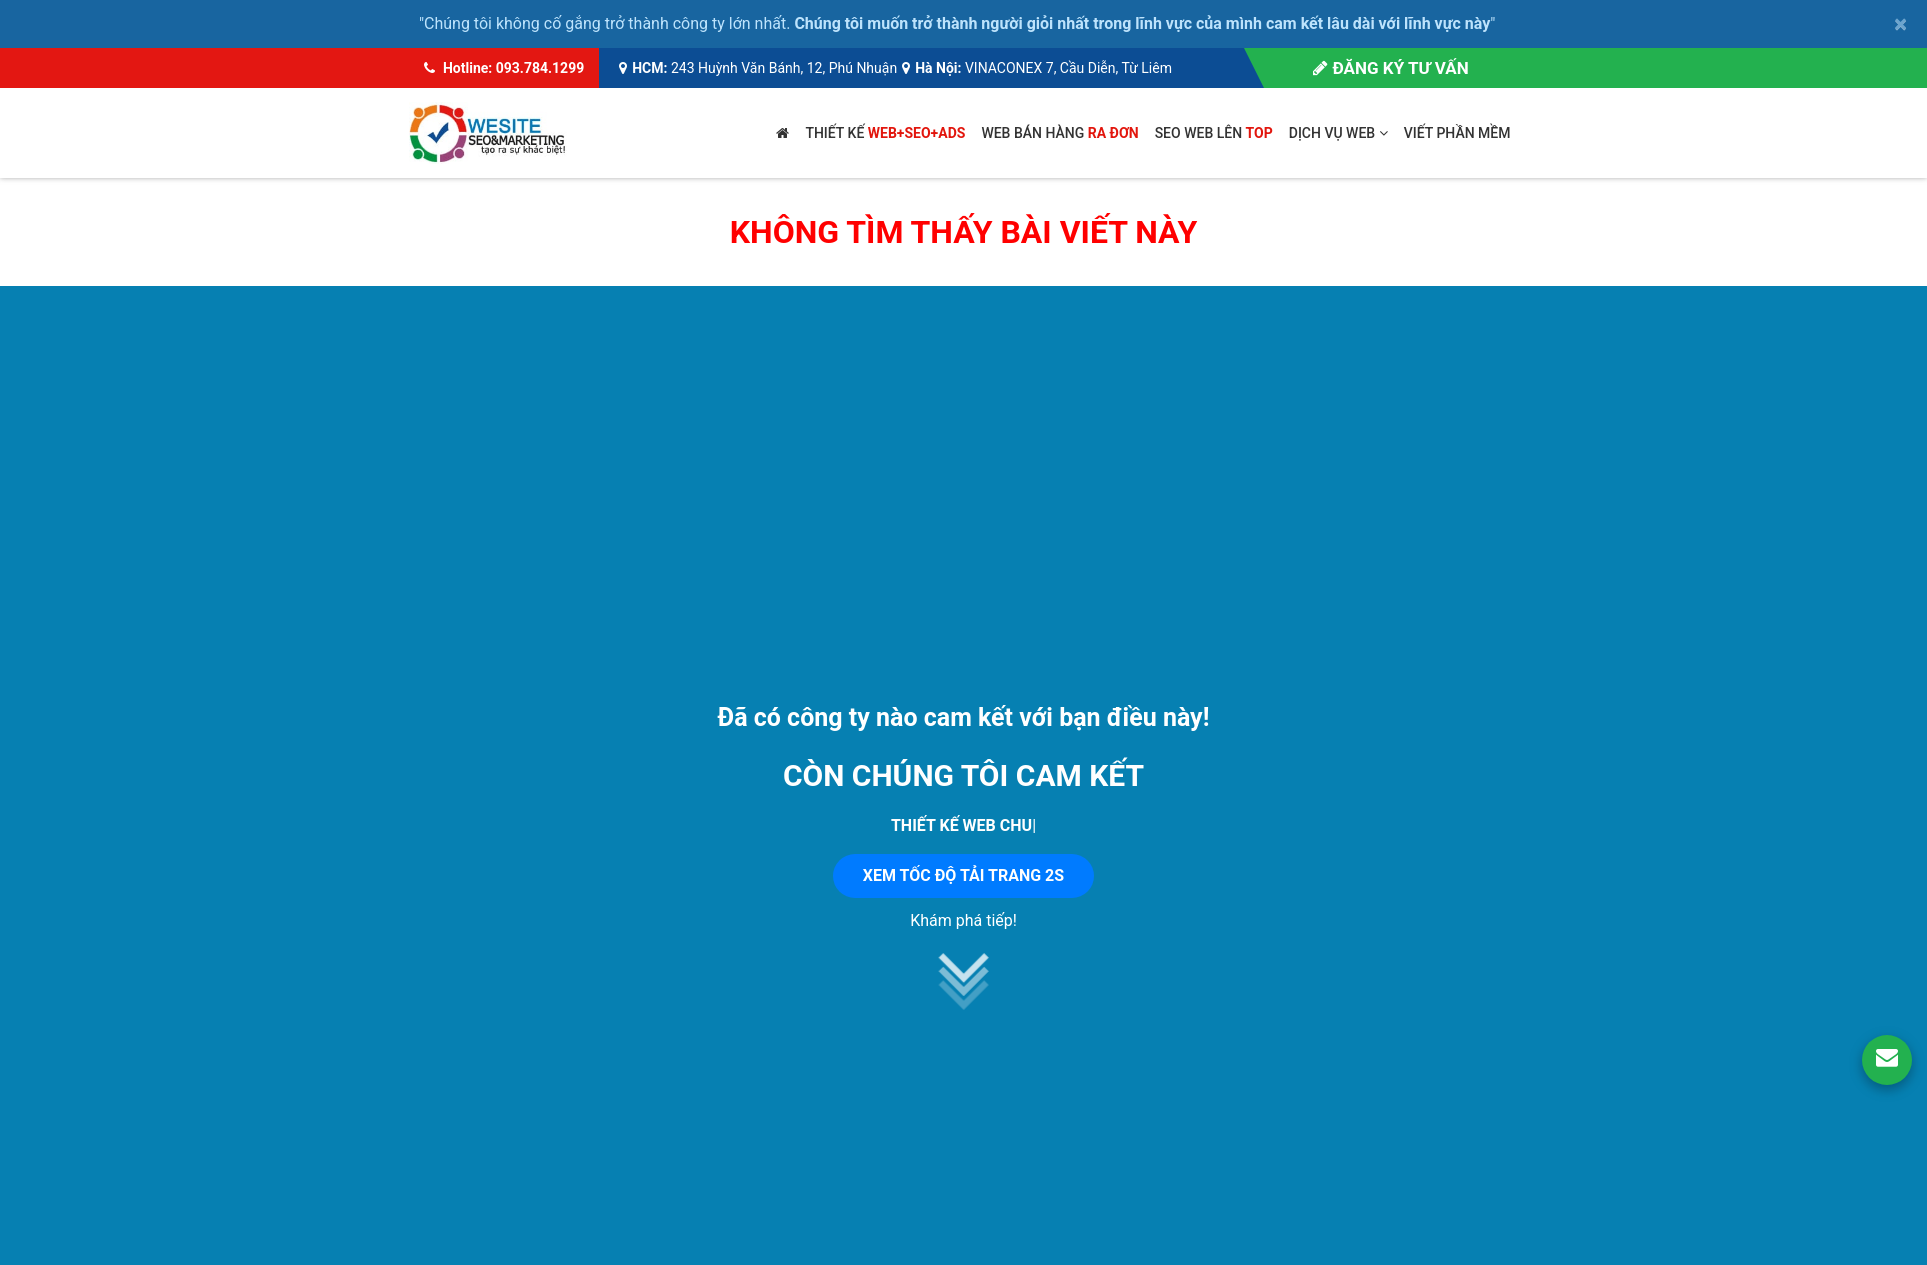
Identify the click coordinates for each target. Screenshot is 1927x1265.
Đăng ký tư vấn (1390, 68)
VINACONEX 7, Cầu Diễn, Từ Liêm (1068, 68)
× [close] (1900, 24)
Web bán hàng (1059, 133)
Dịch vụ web (1338, 133)
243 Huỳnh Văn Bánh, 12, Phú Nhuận (784, 68)
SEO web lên (1214, 133)
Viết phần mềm (1457, 133)
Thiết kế (885, 133)
